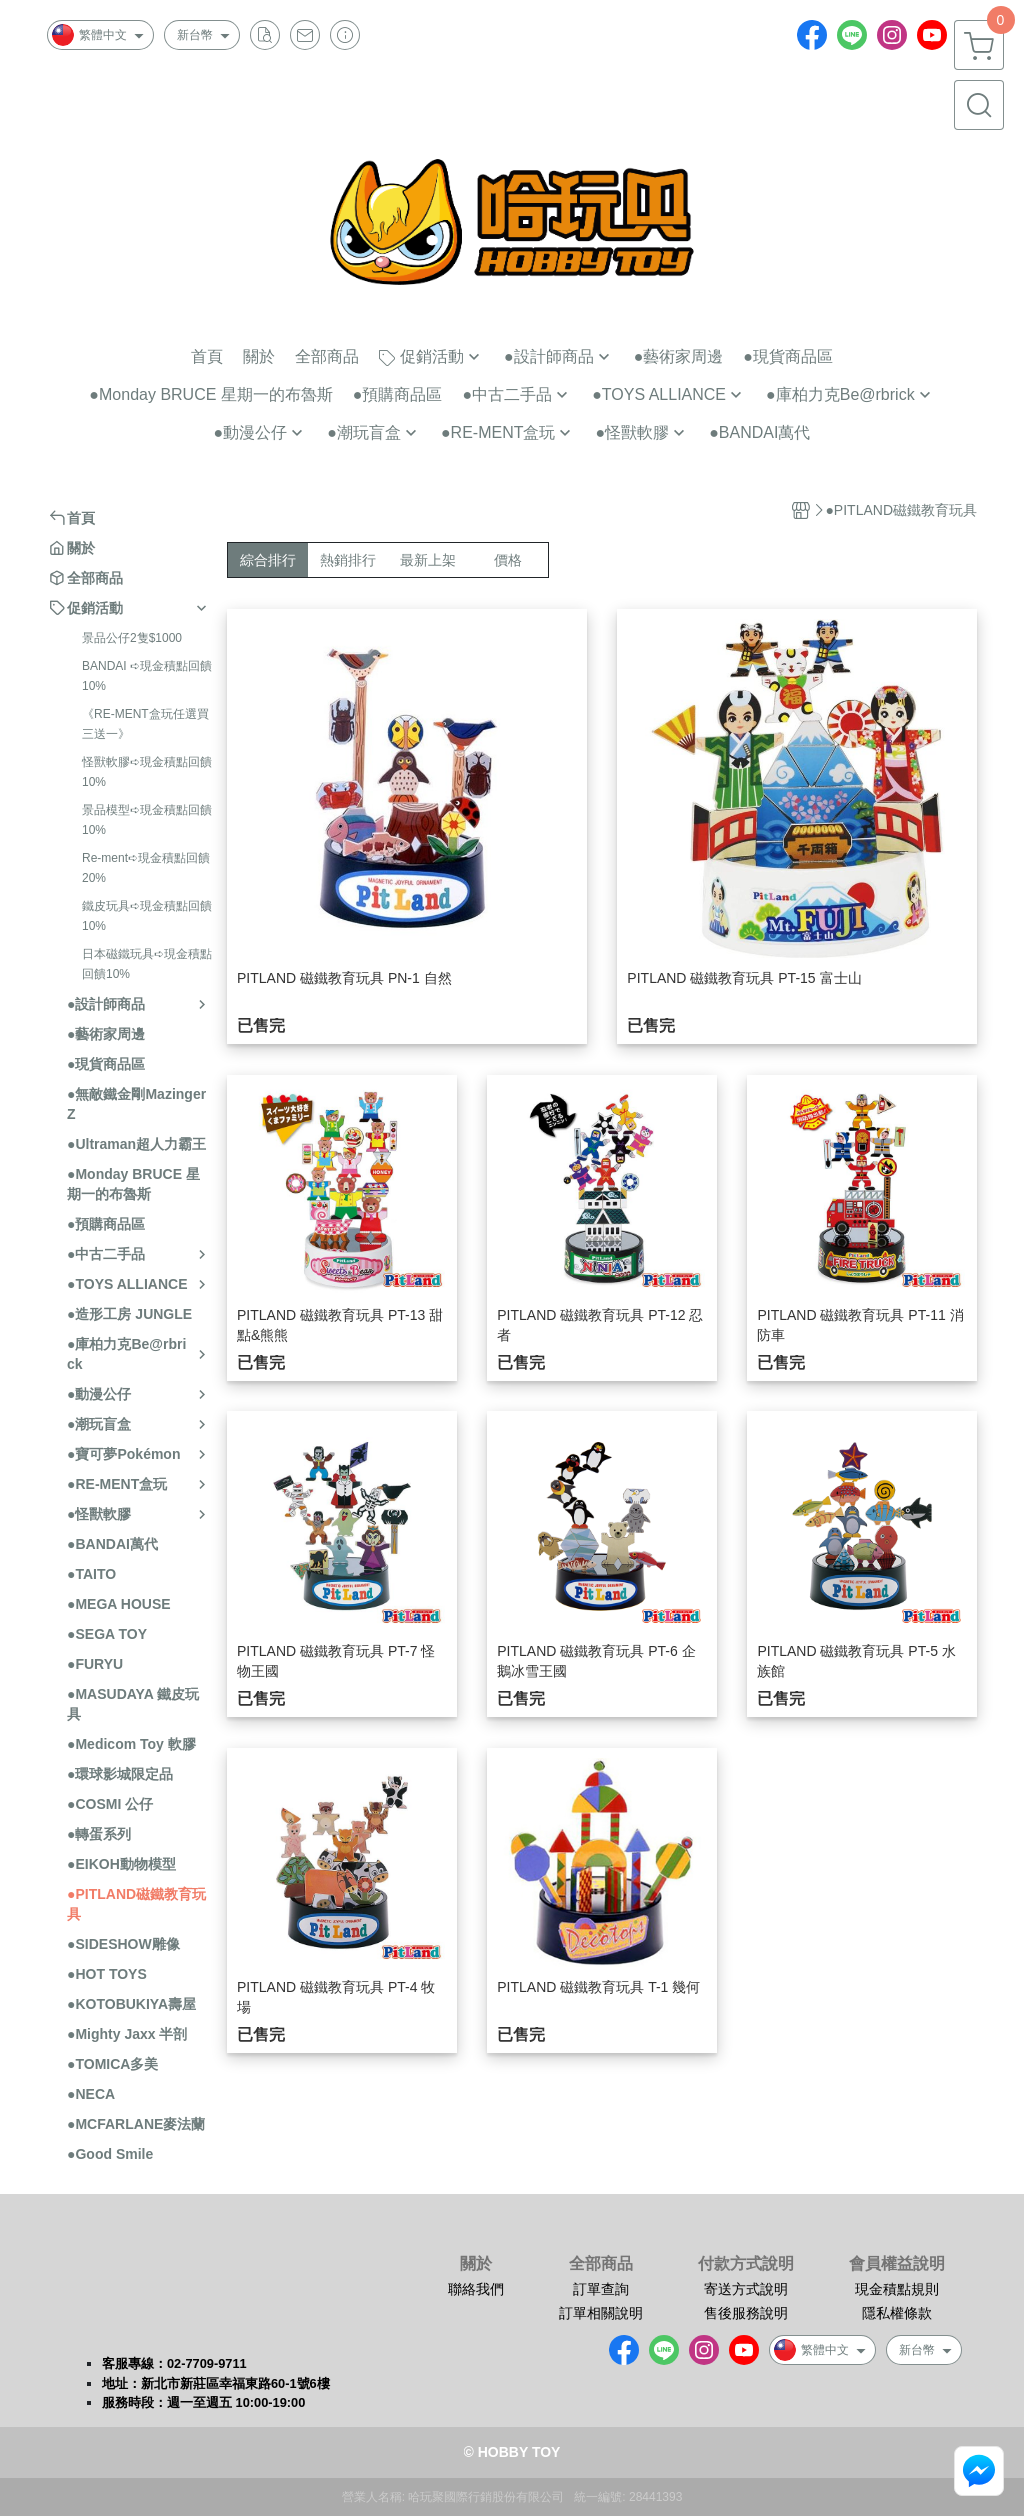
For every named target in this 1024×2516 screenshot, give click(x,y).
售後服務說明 (746, 2313)
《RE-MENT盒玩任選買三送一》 (145, 724)
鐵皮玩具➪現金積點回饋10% (147, 916)
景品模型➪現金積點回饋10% (147, 820)
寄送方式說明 (746, 2289)
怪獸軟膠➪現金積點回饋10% (147, 772)
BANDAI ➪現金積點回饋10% (147, 676)
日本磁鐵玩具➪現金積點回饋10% (147, 964)
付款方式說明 (746, 2264)
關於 (476, 2264)
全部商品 (601, 2264)
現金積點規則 (897, 2289)
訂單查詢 (601, 2289)
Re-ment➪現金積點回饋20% (146, 868)
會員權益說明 (897, 2264)
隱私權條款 (897, 2313)
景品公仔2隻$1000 (132, 638)
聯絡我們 (476, 2289)
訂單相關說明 (601, 2313)
